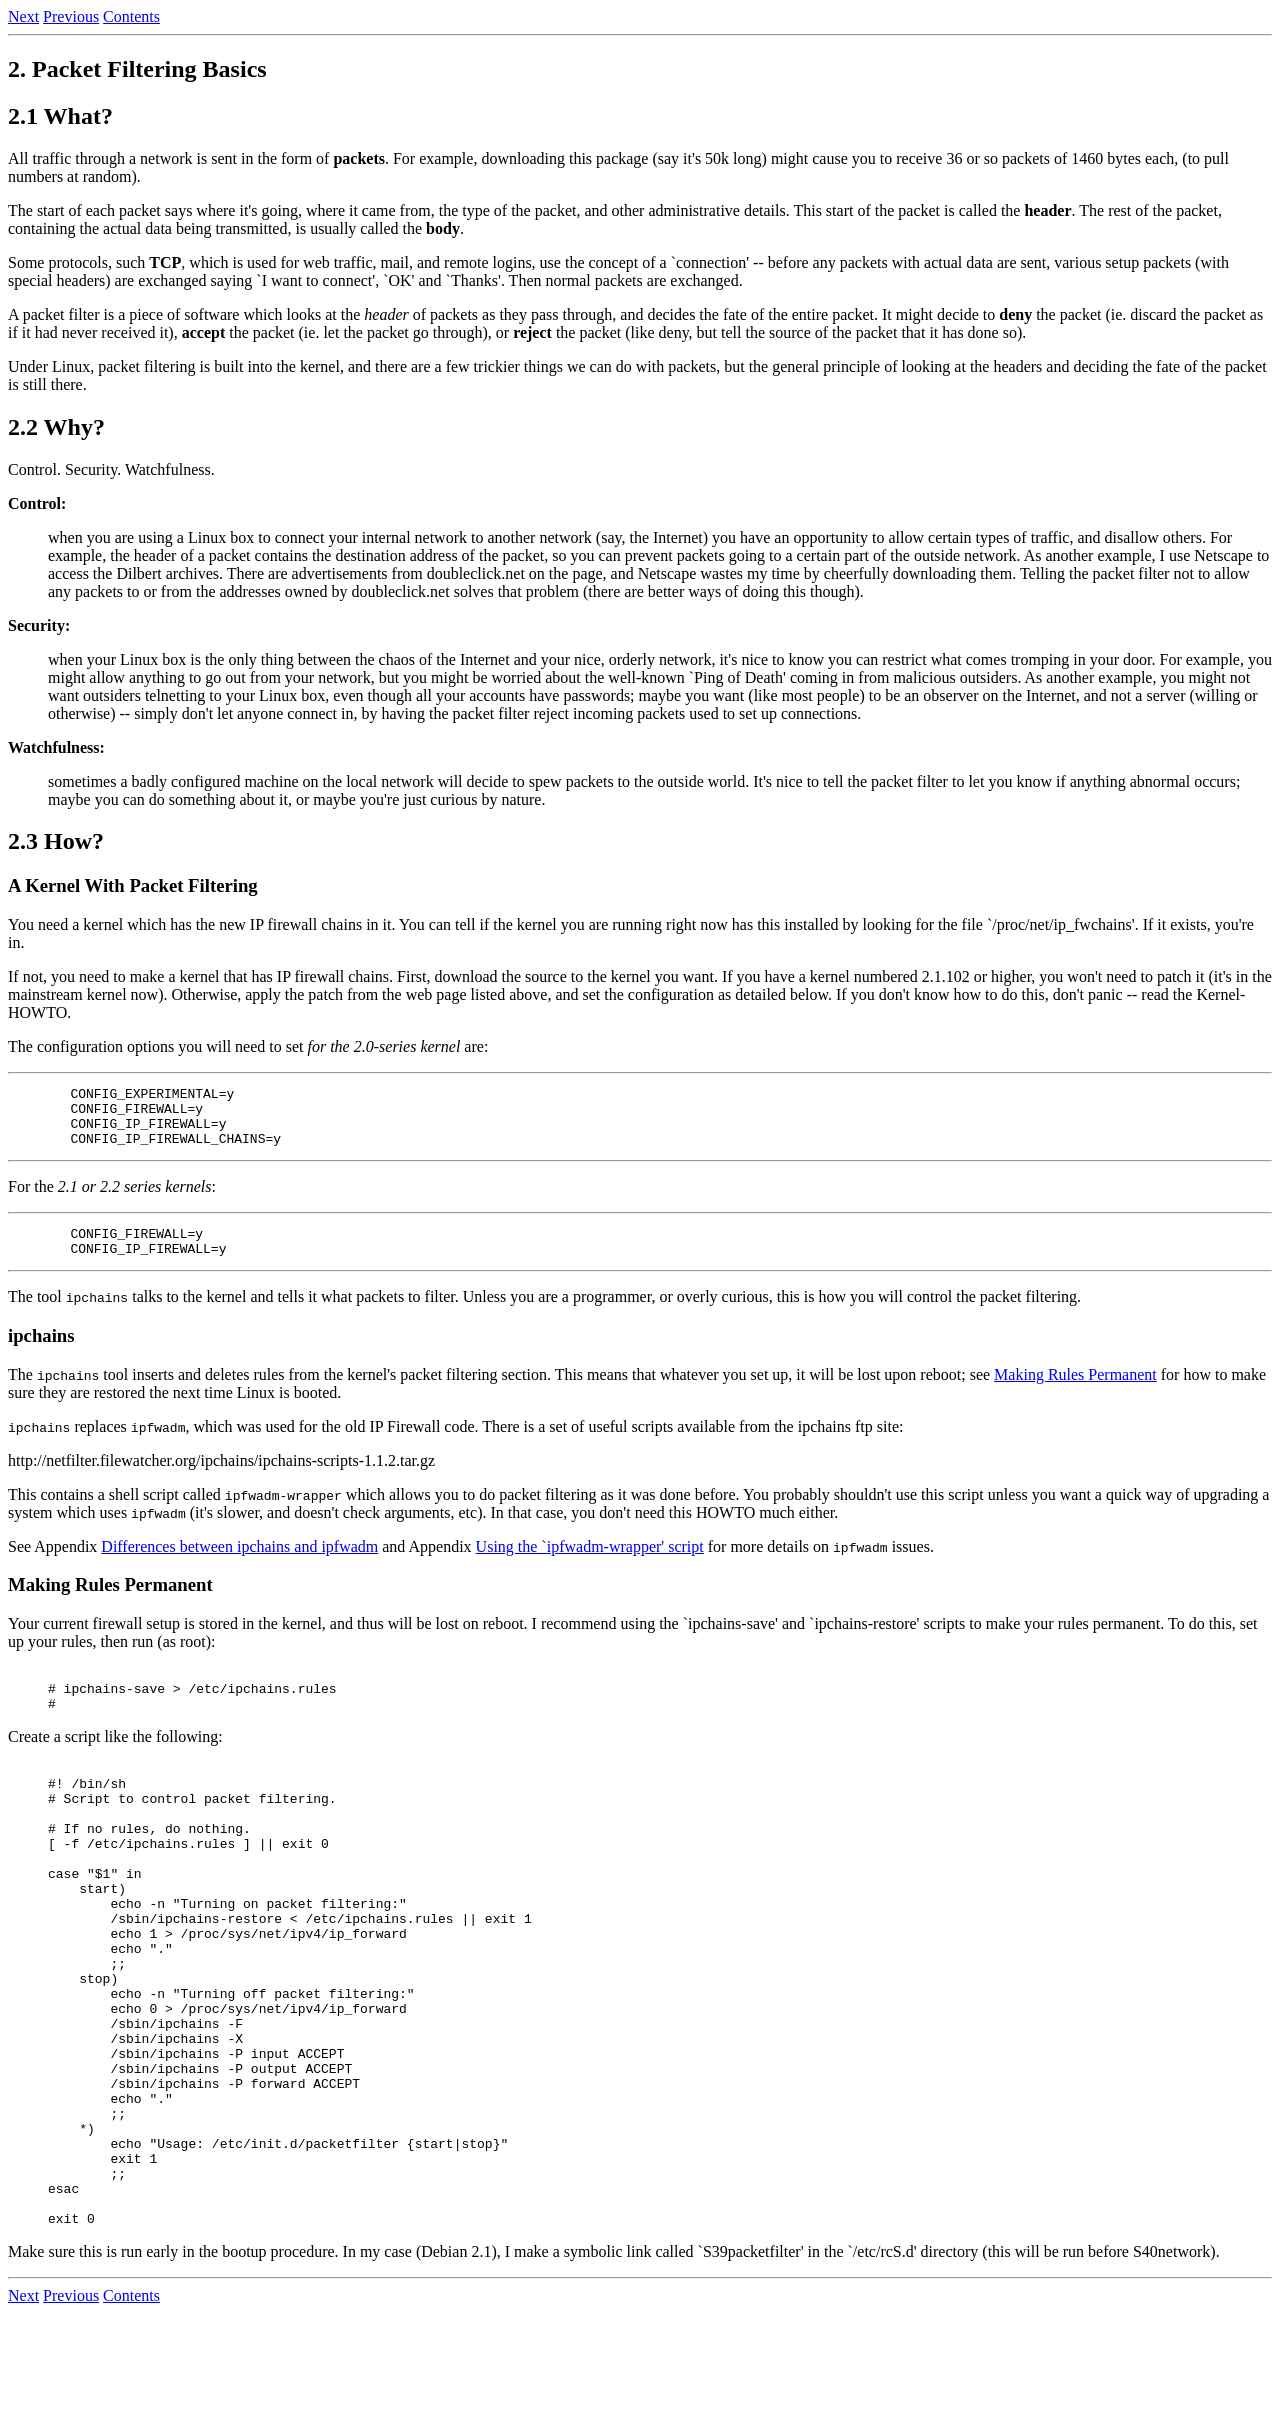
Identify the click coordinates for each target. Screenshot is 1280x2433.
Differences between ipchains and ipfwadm (239, 1564)
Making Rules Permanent (1075, 1392)
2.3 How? (56, 841)
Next (23, 16)
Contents (131, 16)
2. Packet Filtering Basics (137, 69)
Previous (71, 16)
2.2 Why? (56, 427)
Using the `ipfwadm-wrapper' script (590, 1564)
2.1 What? (60, 116)
